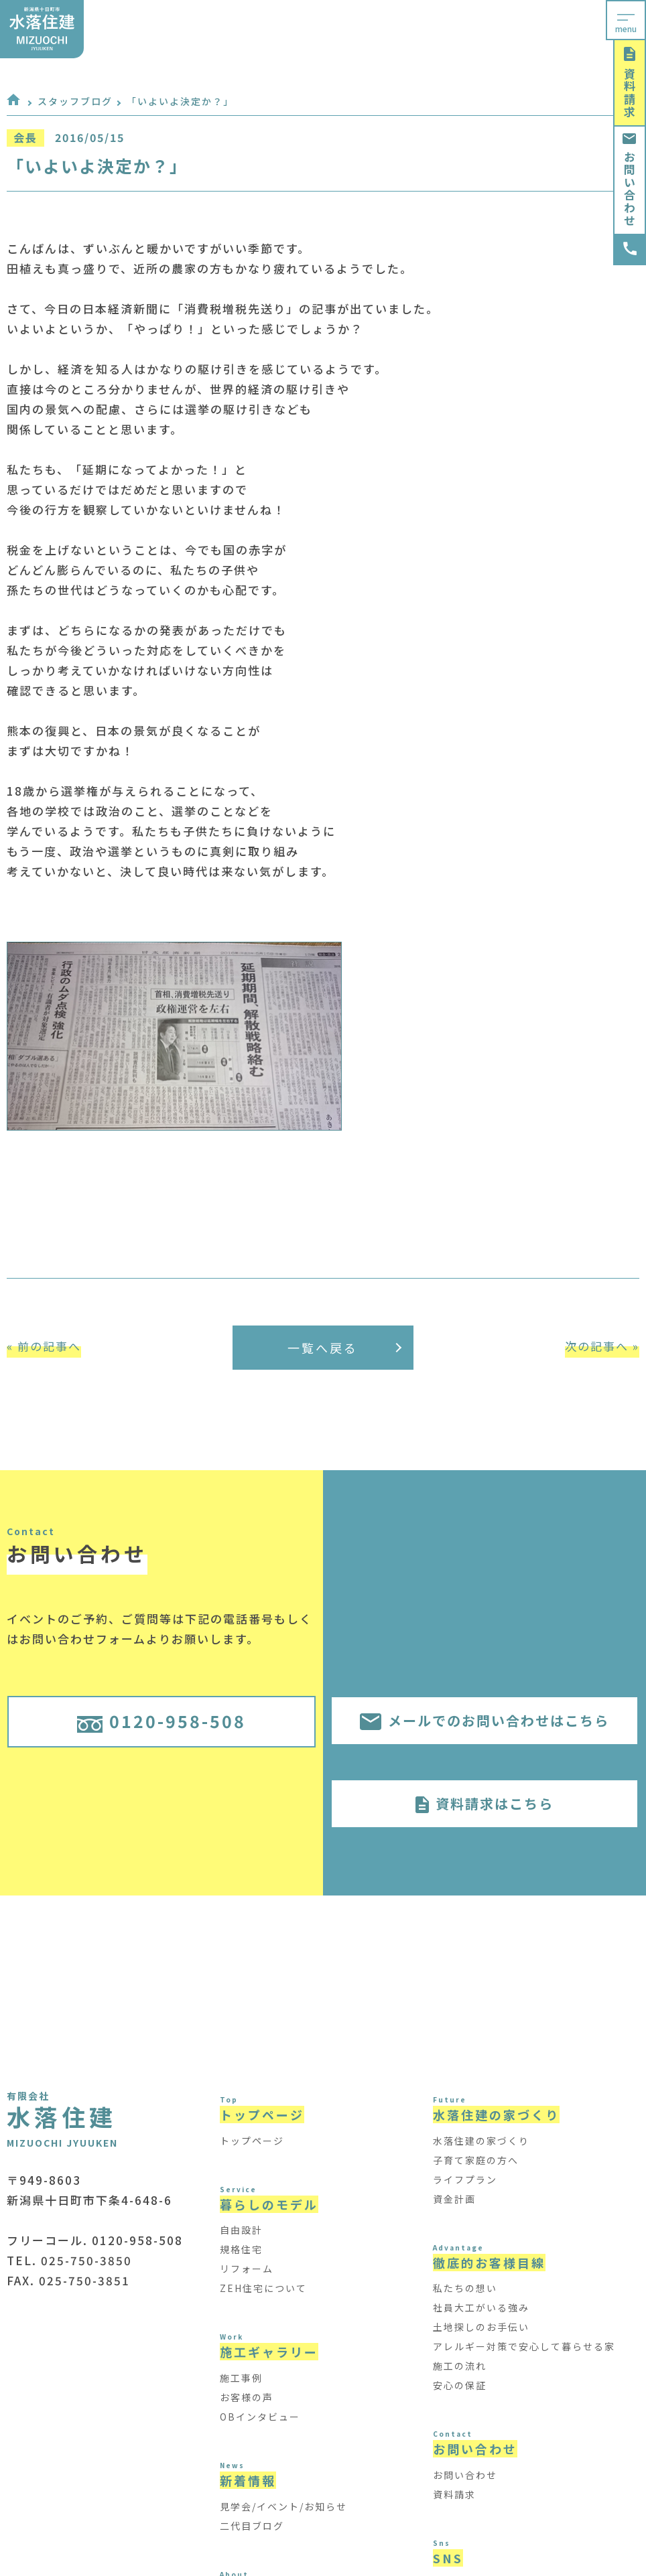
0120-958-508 (161, 1721)
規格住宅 (241, 2249)
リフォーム (246, 2268)
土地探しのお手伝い (481, 2327)
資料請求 (629, 83)
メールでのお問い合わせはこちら (484, 1720)
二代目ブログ (252, 2525)
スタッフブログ (75, 101)
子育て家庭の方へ (476, 2160)
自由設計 (241, 2229)
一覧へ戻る (344, 1347)
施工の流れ (460, 2365)
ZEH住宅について (263, 2288)
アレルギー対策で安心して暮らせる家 (524, 2346)
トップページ (252, 2140)
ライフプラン (465, 2179)
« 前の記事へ (44, 1346)
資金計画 (454, 2199)
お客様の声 (246, 2397)
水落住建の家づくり (481, 2140)
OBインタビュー (260, 2416)
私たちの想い (465, 2288)
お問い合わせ (629, 180)
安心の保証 (460, 2385)
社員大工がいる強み (481, 2307)
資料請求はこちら (484, 1803)
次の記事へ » (602, 1346)
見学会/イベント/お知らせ (283, 2506)
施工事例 (241, 2377)
